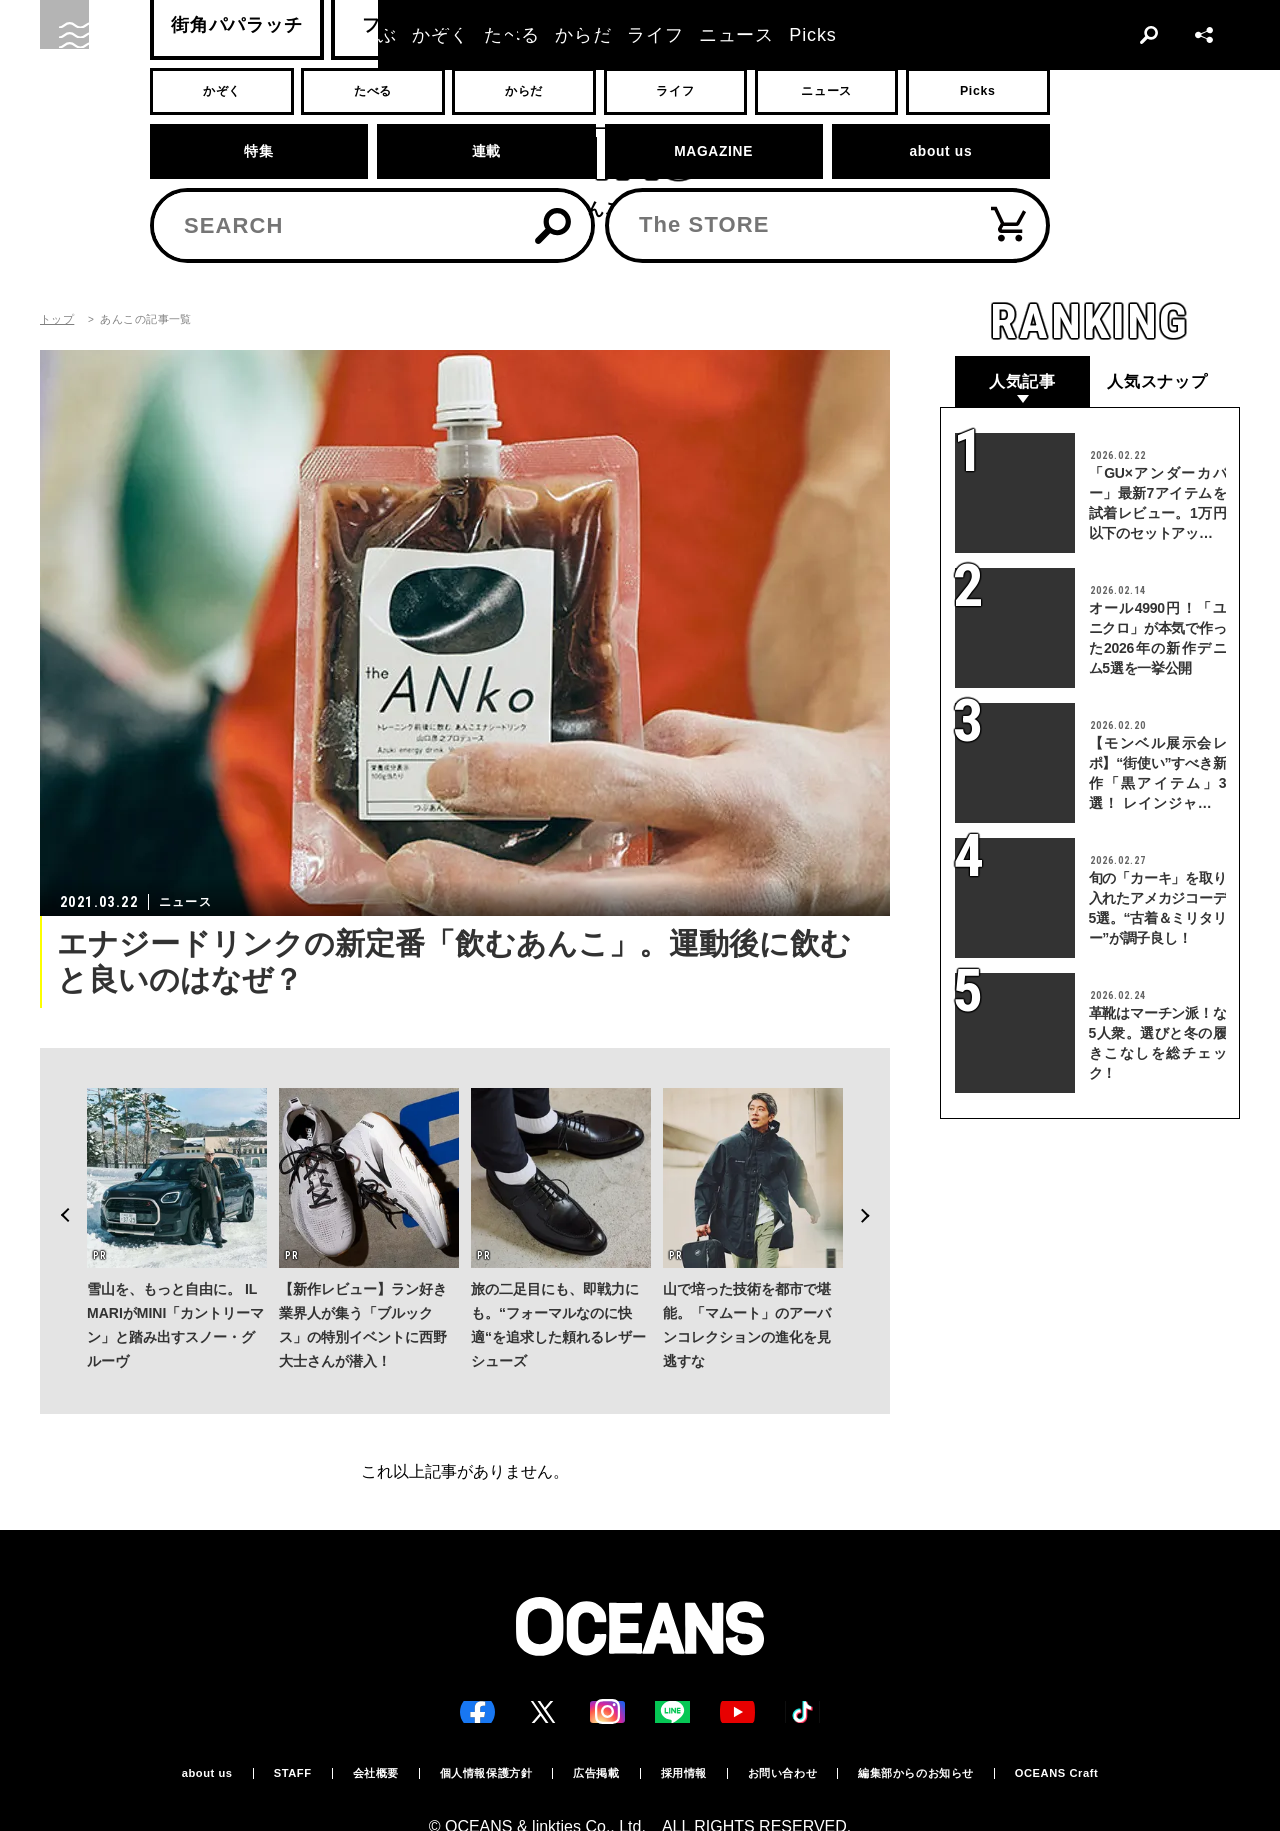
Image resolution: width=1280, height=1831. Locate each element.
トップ (57, 319)
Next (874, 1178)
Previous (56, 1178)
